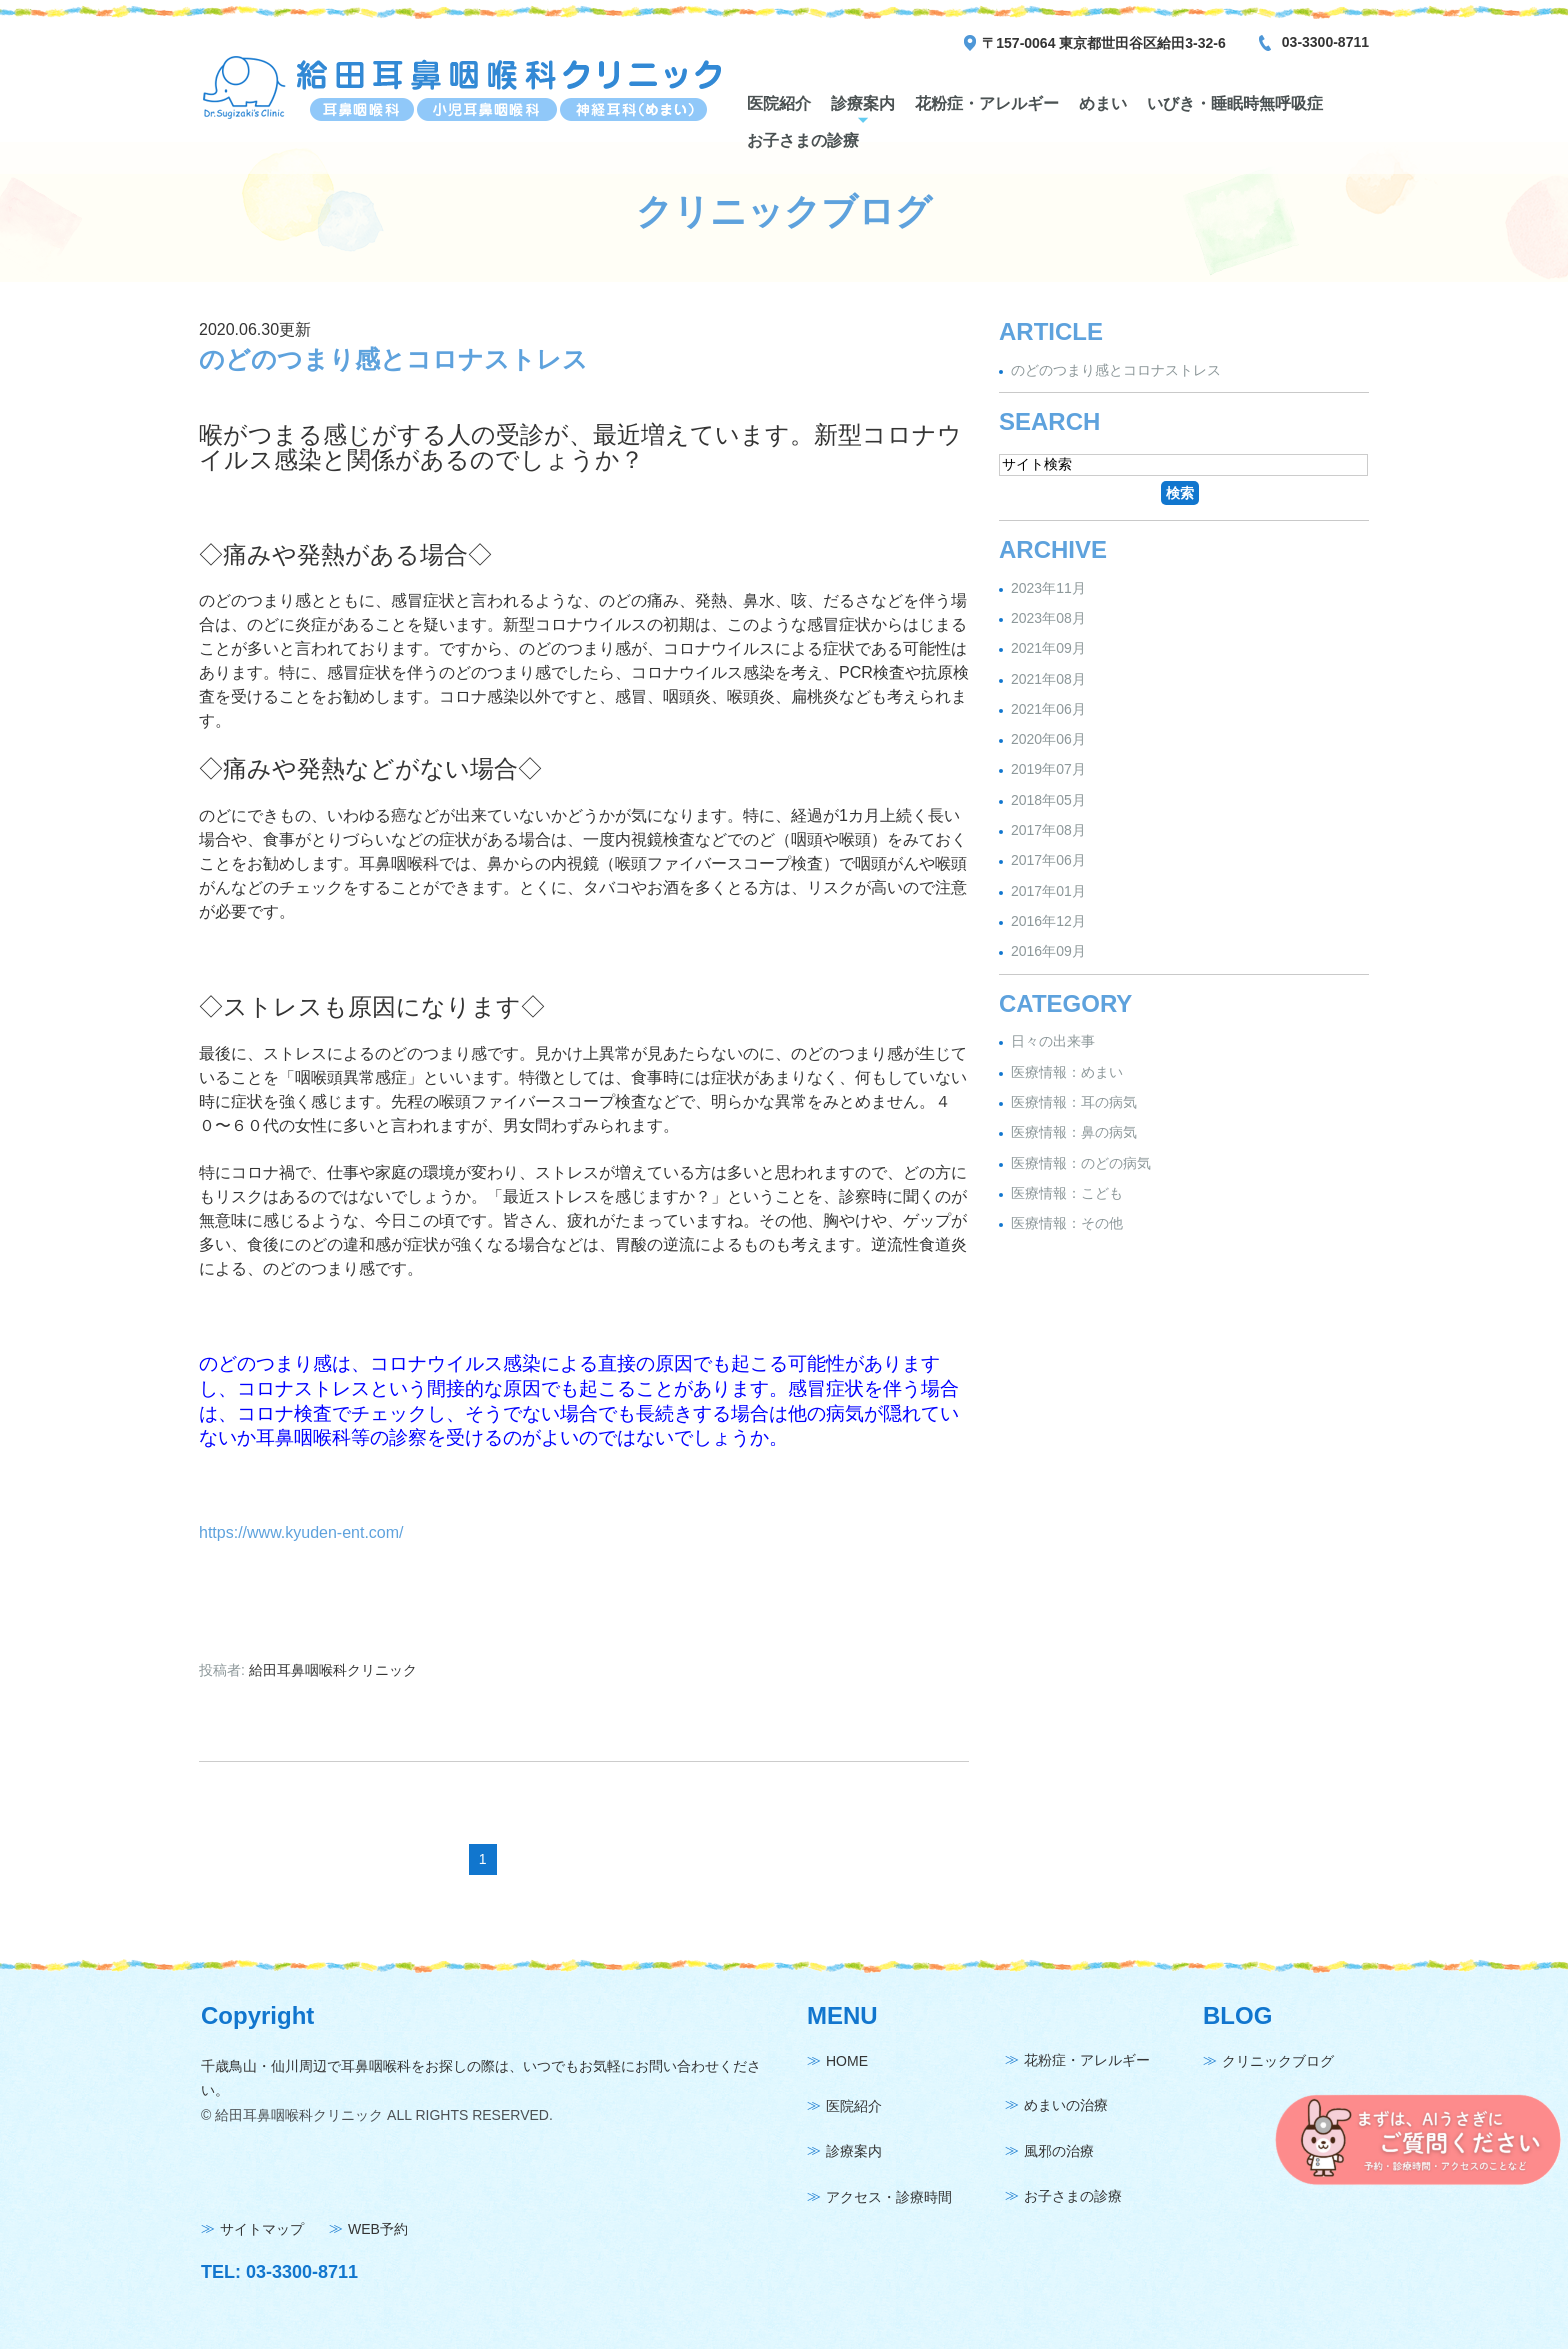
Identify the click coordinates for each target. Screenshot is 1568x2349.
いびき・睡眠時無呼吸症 (1235, 103)
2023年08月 (1048, 618)
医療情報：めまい (1067, 1072)
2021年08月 (1048, 679)
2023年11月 (1048, 588)
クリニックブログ (1278, 2061)
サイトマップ (262, 2229)
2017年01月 (1048, 891)
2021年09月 (1048, 649)
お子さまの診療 (803, 140)
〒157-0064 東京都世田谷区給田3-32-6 (1104, 43)
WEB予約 (378, 2229)
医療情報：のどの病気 (1081, 1163)
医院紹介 (779, 103)
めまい (1103, 103)
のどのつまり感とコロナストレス (393, 359)
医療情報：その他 (1067, 1223)
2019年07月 (1048, 770)
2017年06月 (1048, 861)
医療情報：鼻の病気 (1074, 1133)
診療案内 (863, 103)
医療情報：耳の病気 (1074, 1102)
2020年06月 (1048, 739)
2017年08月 (1048, 830)
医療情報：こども (1067, 1193)
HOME (847, 2061)
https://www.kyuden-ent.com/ (301, 1532)
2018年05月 (1048, 800)
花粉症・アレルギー (987, 103)
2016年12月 (1048, 921)
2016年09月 (1048, 952)
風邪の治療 (1059, 2151)
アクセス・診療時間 (889, 2197)
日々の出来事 (1053, 1042)
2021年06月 (1048, 709)
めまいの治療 (1066, 2106)
